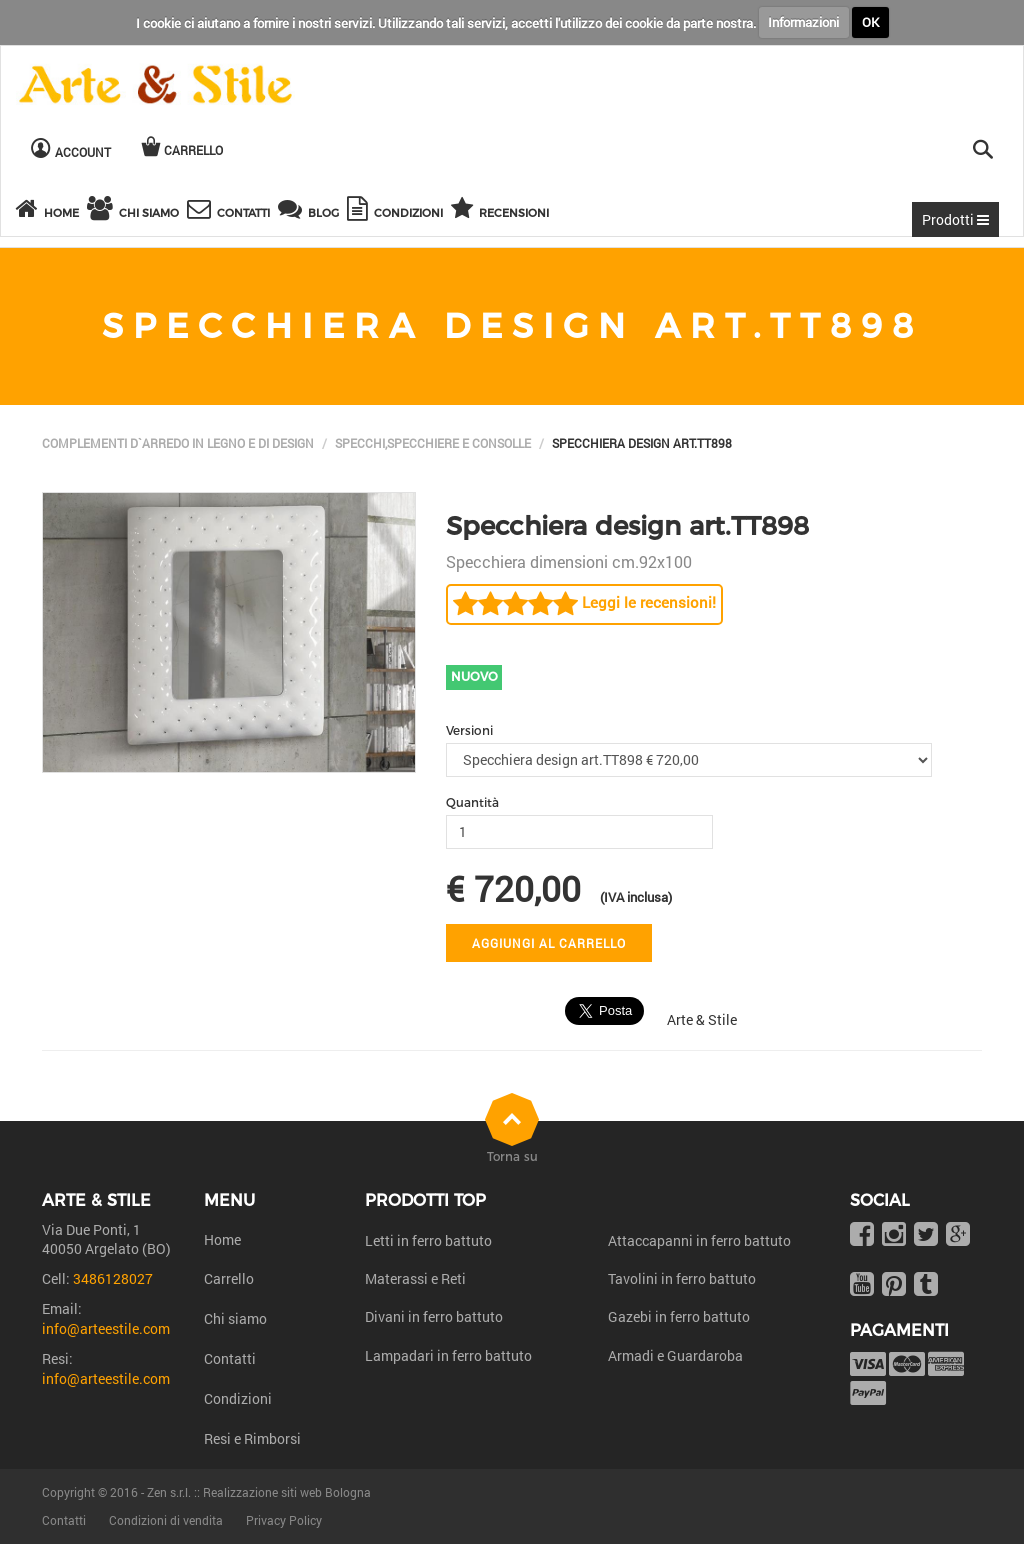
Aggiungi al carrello (549, 943)
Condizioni (238, 1398)
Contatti (230, 1358)
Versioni (469, 730)
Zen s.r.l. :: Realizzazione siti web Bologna (259, 1492)
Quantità (472, 802)
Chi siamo (235, 1318)
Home (222, 1239)
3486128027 (113, 1278)
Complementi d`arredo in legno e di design (178, 443)
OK (870, 22)
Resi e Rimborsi (252, 1438)
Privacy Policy (284, 1520)
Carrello (229, 1278)
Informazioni (803, 22)
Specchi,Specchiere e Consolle (433, 443)
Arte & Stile (702, 1019)
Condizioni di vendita (166, 1520)
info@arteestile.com (106, 1328)
